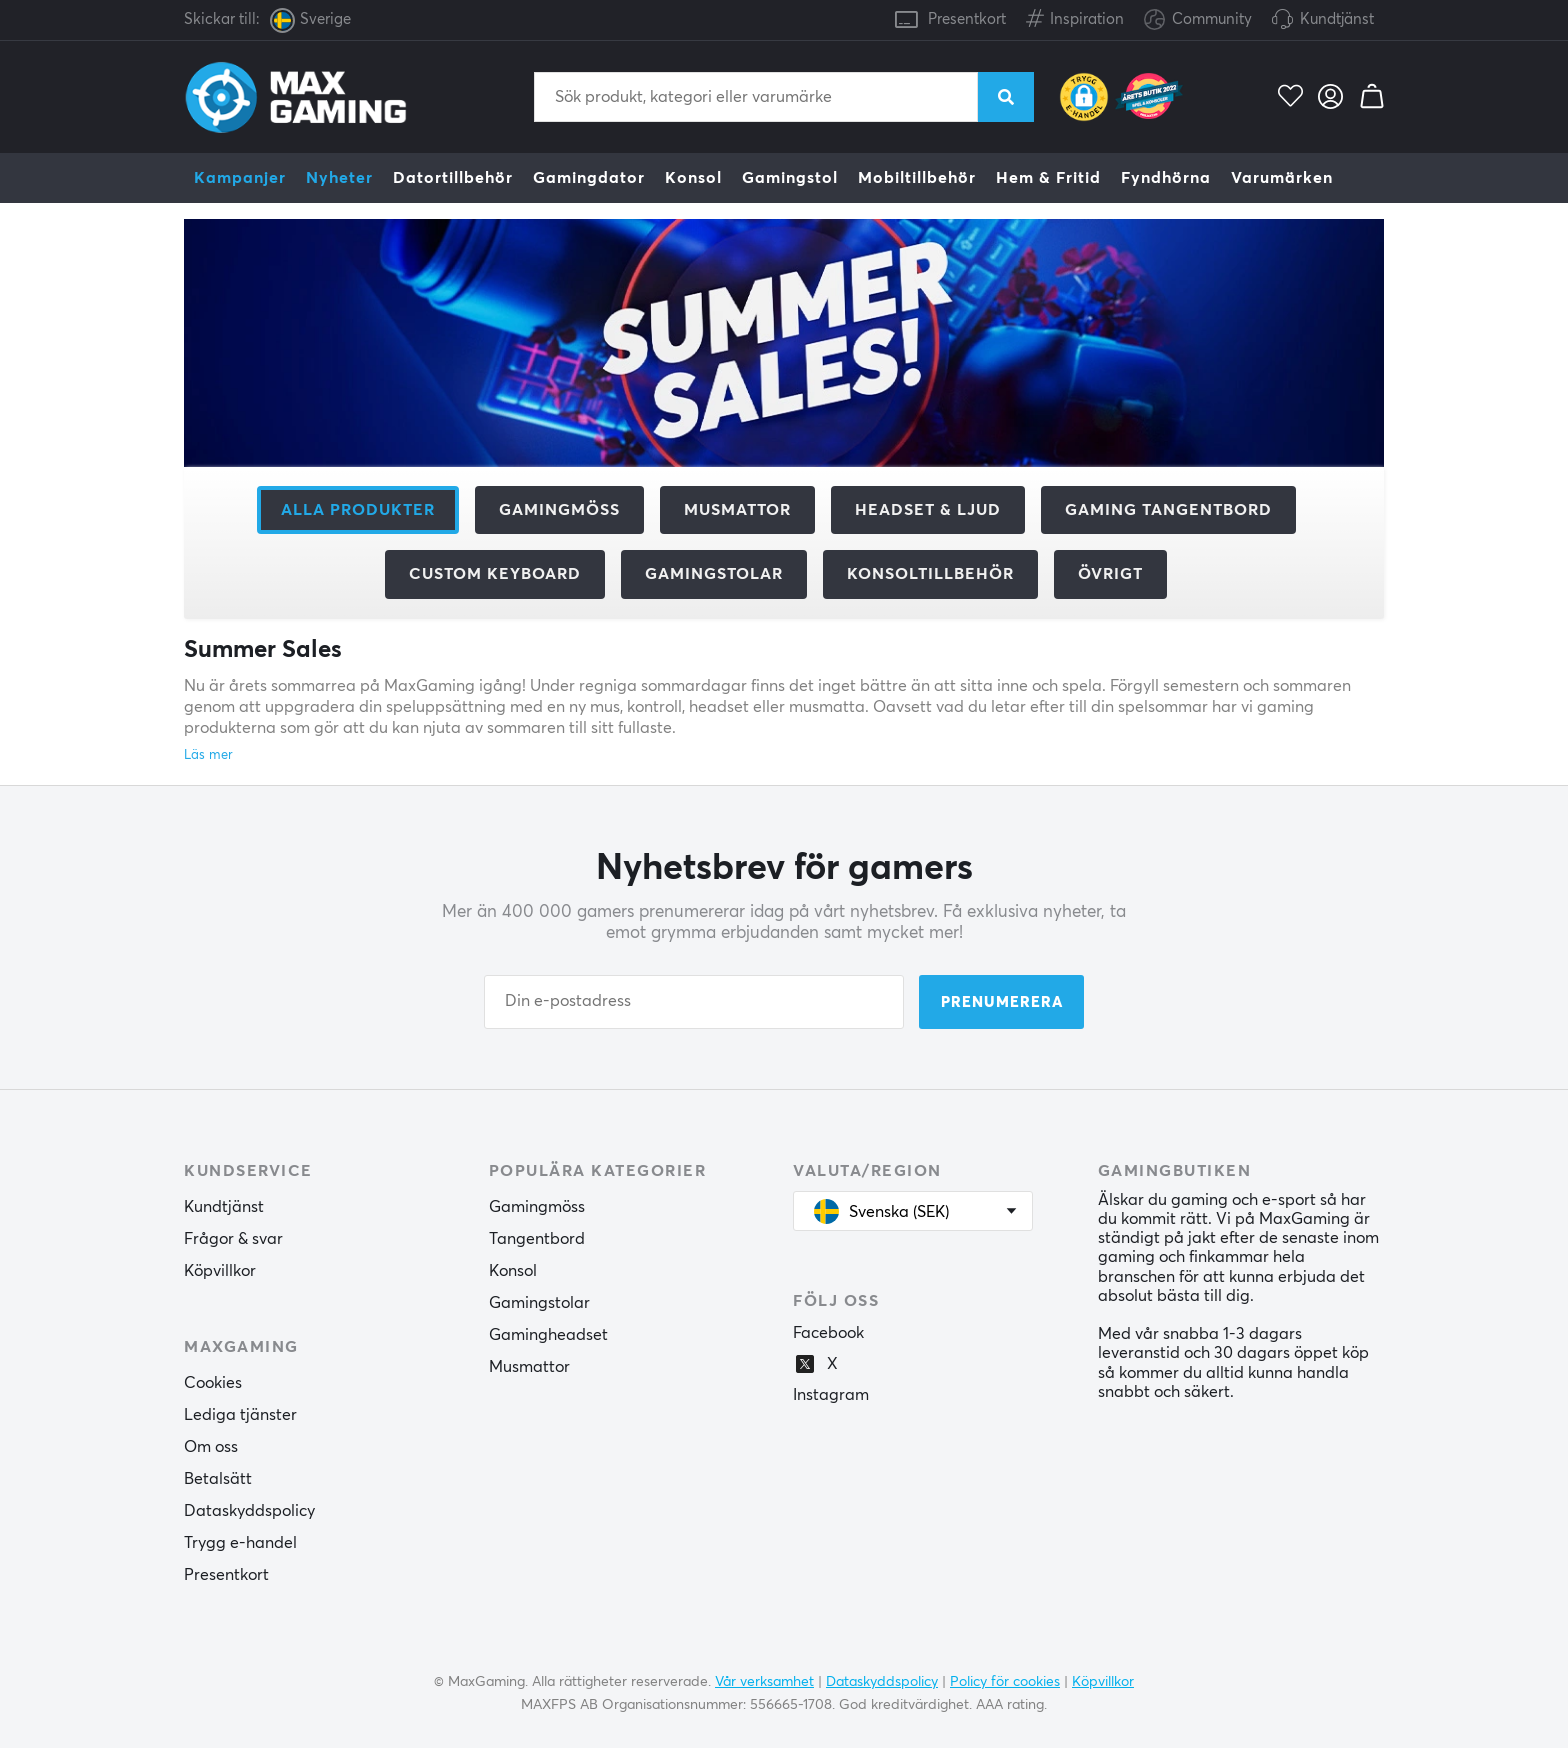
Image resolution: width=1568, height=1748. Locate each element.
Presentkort (967, 19)
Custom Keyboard (495, 574)
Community (1198, 20)
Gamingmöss (559, 510)
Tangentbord (537, 1239)
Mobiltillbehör (917, 178)
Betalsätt (218, 1479)
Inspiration (1075, 15)
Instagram (831, 1395)
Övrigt (1110, 574)
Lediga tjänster (240, 1415)
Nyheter (339, 178)
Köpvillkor (220, 1271)
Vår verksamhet (764, 1682)
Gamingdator (589, 178)
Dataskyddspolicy (249, 1511)
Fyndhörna (1166, 178)
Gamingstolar (714, 574)
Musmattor (737, 510)
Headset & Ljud (928, 510)
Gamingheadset (548, 1335)
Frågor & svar (233, 1239)
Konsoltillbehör (930, 574)
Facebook (828, 1333)
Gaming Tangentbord (1168, 510)
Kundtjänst (1337, 19)
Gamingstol (790, 178)
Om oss (211, 1447)
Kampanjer (240, 178)
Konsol (693, 178)
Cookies (213, 1383)
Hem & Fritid (1048, 178)
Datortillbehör (453, 178)
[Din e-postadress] (694, 1002)
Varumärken (1282, 178)
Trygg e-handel (240, 1543)
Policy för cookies (1005, 1682)
